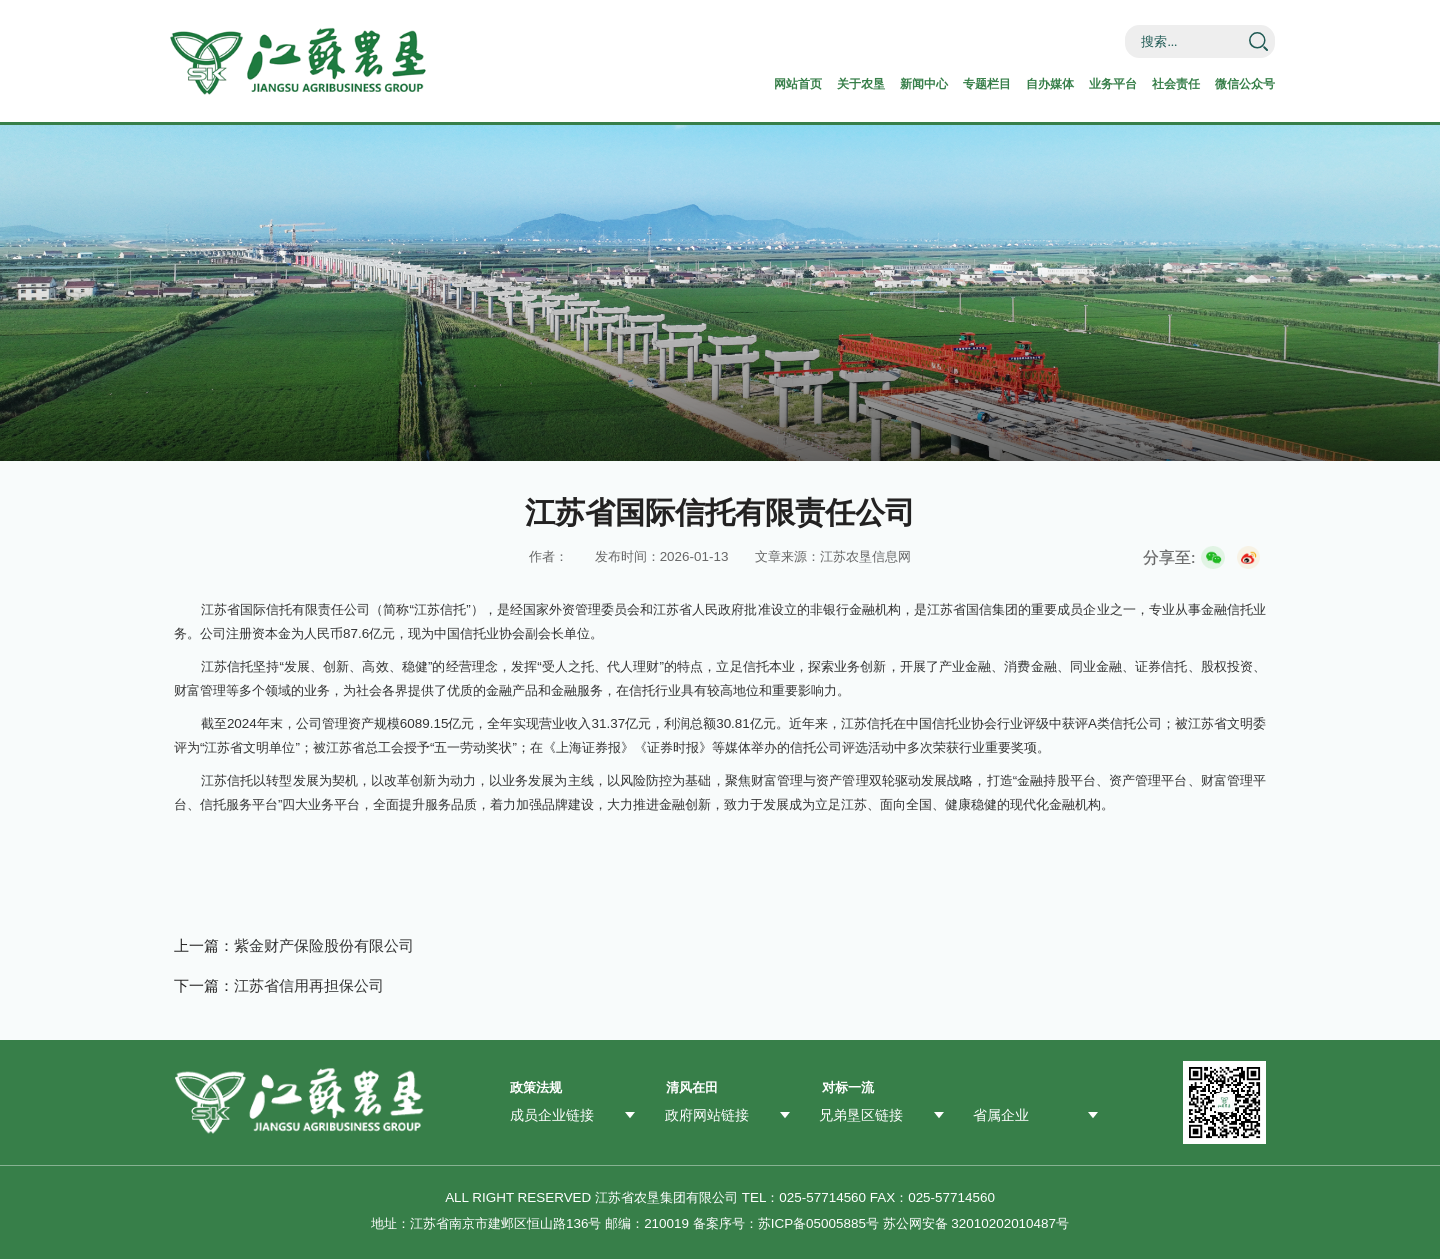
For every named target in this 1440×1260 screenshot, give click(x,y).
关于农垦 (770, 83)
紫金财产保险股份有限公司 (324, 946)
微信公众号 (1228, 83)
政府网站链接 (704, 1115)
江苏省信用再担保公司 (309, 986)
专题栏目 (921, 83)
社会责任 (1146, 83)
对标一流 (848, 1089)
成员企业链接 (549, 1115)
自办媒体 (996, 83)
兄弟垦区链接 (858, 1115)
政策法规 (536, 1089)
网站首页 (695, 83)
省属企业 (999, 1115)
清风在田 (692, 1089)
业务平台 (1071, 83)
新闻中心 (845, 83)
